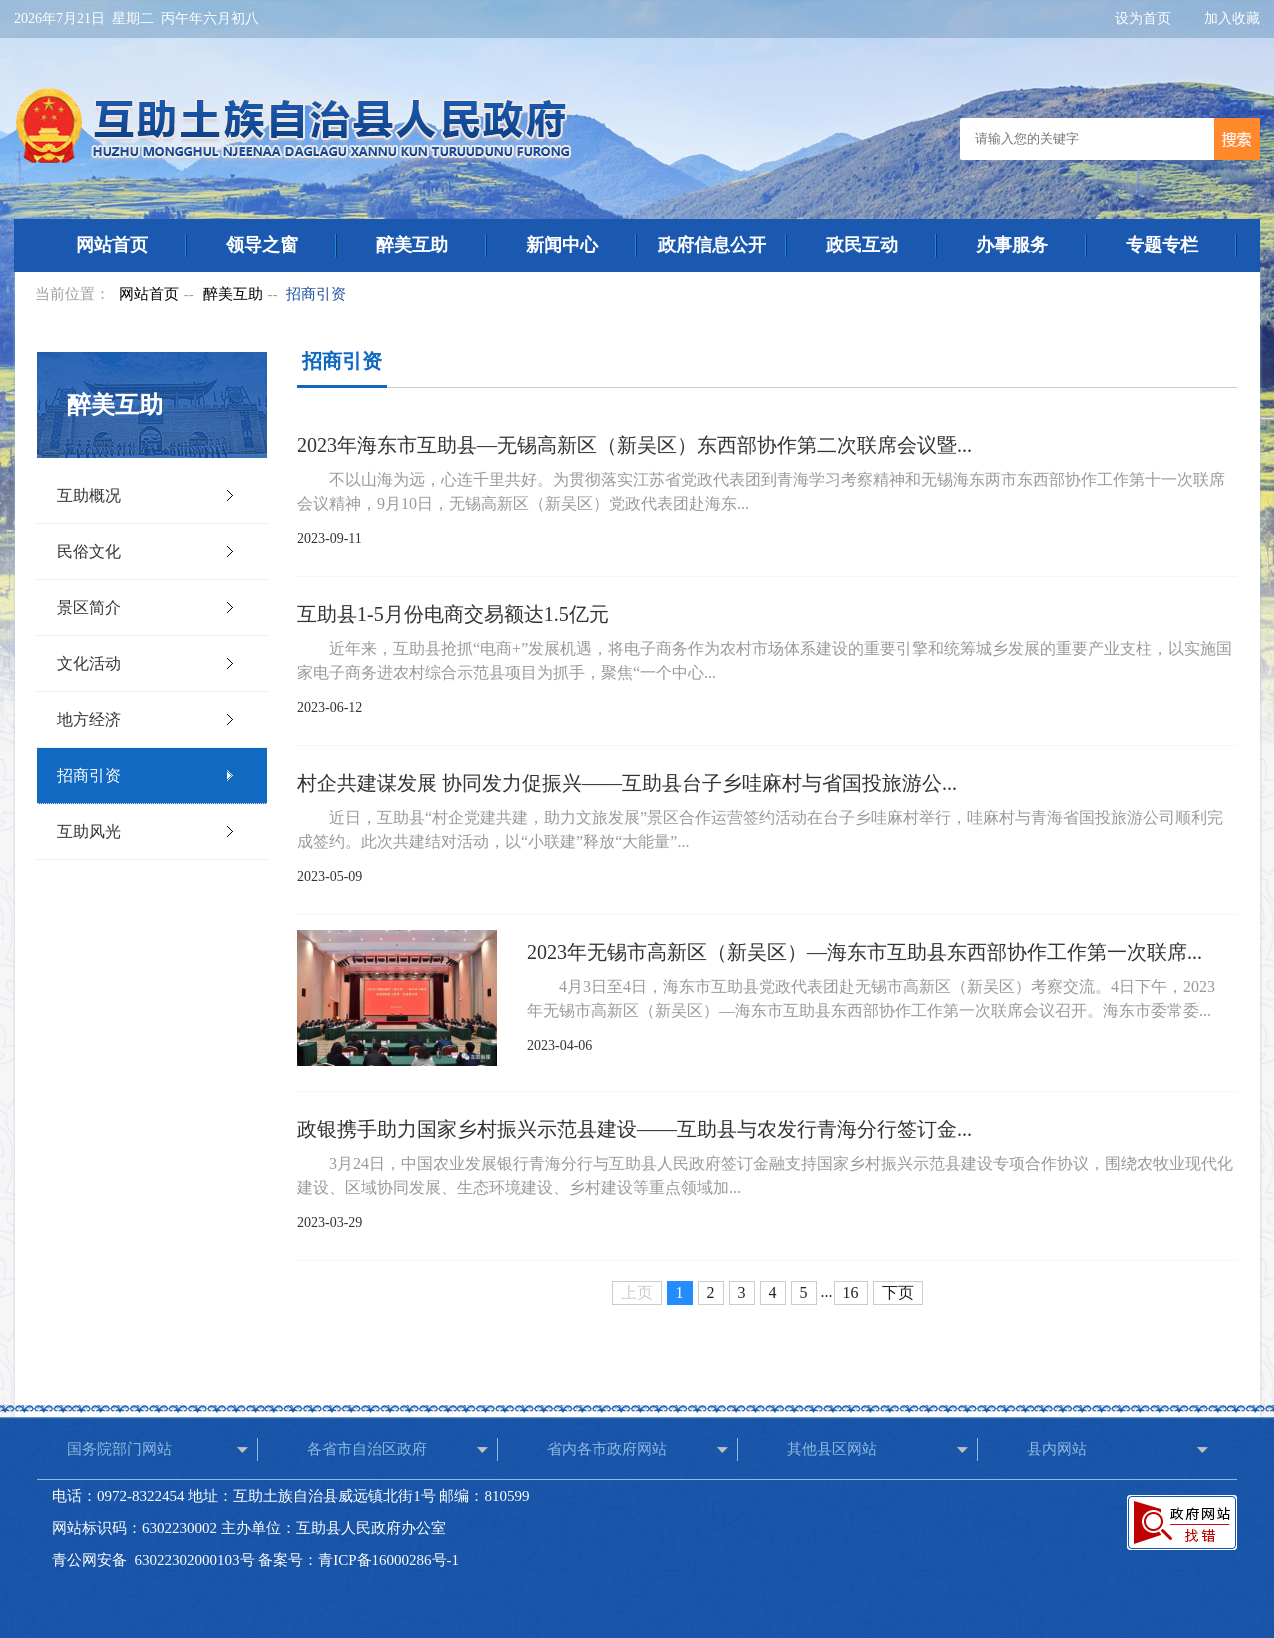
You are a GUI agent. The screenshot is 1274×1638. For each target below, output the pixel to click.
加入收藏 (1232, 18)
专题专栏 (1162, 245)
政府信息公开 (712, 245)
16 (851, 1292)
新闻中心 (562, 245)
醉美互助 (412, 245)
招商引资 (316, 294)
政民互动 (862, 245)
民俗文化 (89, 551)
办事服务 (1012, 245)
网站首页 (112, 245)
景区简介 (89, 607)
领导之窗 (262, 245)
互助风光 (89, 831)
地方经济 (89, 719)
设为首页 (1145, 18)
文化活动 (89, 663)
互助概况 (89, 495)
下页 (898, 1292)
